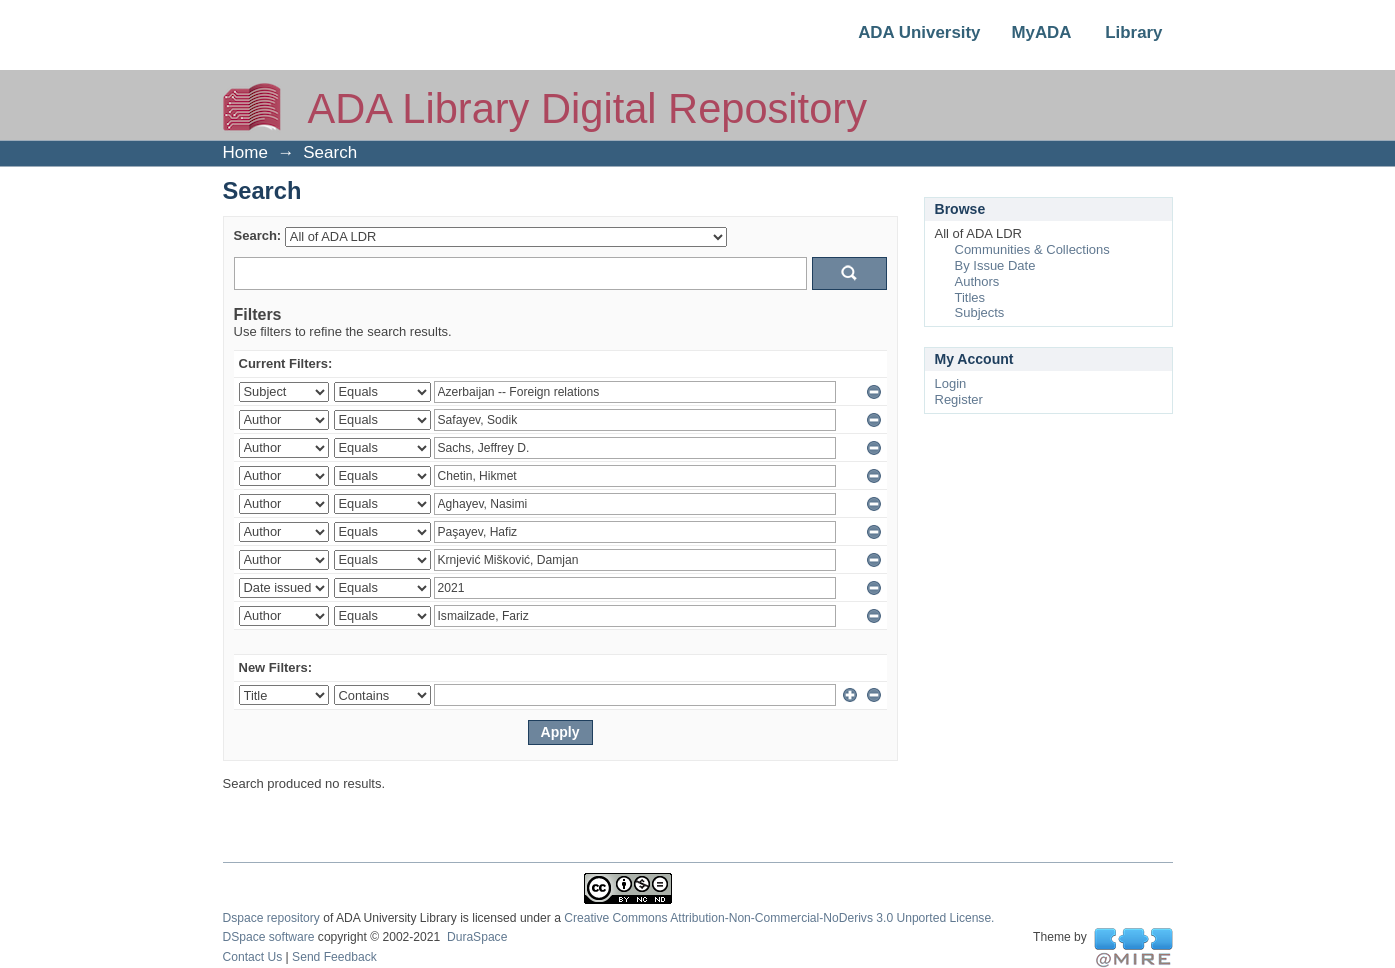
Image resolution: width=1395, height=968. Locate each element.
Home (245, 152)
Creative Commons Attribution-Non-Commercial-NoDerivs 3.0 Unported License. (779, 918)
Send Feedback (334, 957)
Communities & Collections (1032, 249)
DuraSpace (477, 937)
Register (959, 399)
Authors (977, 281)
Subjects (980, 312)
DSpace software (269, 937)
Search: (258, 235)
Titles (970, 297)
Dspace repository (271, 918)
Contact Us (253, 957)
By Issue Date (995, 265)
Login (951, 383)
